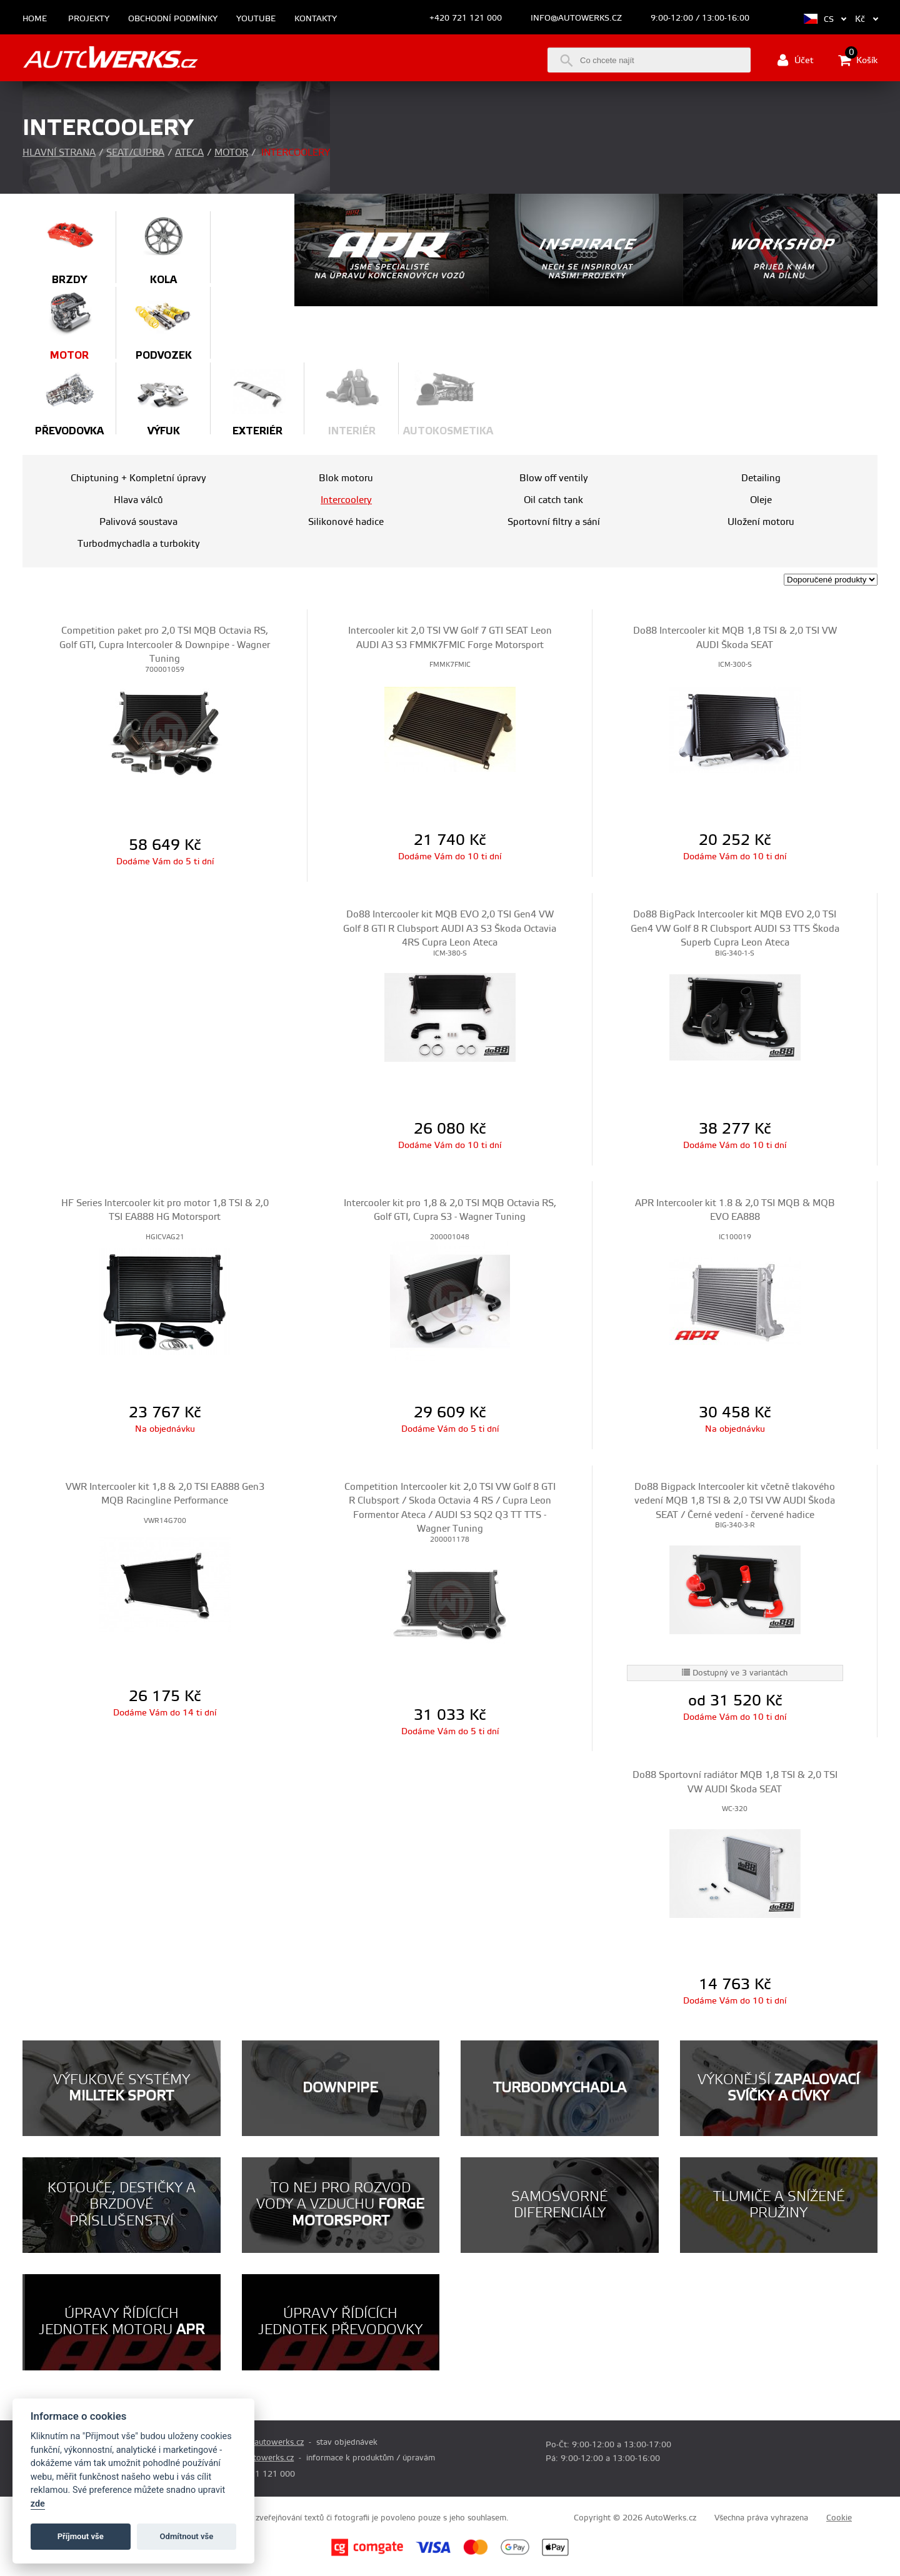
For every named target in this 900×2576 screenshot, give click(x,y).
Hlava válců (138, 500)
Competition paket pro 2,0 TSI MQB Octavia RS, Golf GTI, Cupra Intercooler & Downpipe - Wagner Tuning (164, 645)
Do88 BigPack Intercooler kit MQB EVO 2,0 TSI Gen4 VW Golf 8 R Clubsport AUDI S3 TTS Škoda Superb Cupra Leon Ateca (735, 929)
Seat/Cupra (135, 152)
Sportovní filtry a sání (554, 522)
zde (38, 2504)
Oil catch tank (553, 500)
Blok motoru (346, 478)
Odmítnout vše (187, 2536)
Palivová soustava (138, 522)
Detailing (761, 478)
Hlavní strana (59, 152)
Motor (231, 152)
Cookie (839, 2518)
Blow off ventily (553, 478)
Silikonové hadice (346, 522)
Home (34, 19)
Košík (858, 59)
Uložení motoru (761, 522)
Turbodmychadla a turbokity (139, 544)
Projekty (88, 19)
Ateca (189, 152)
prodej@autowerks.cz (263, 2442)
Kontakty (315, 19)
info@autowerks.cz (576, 18)
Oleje (761, 500)
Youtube (256, 19)
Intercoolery (346, 500)
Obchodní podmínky (173, 19)
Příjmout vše (81, 2536)
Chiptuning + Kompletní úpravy (138, 478)
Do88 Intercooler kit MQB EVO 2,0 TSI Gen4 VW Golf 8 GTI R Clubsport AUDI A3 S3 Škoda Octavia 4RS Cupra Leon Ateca (449, 929)
